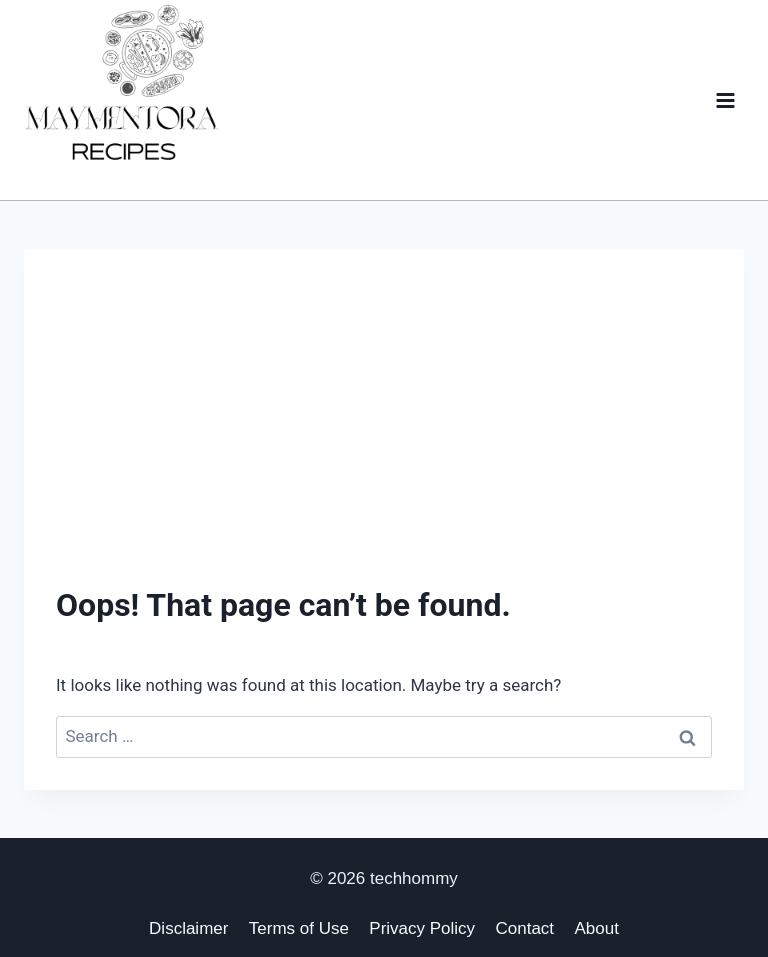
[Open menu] (725, 100)
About (596, 928)
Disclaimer (188, 928)
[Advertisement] (384, 431)
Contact (525, 928)
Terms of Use (299, 928)
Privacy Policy (422, 928)
